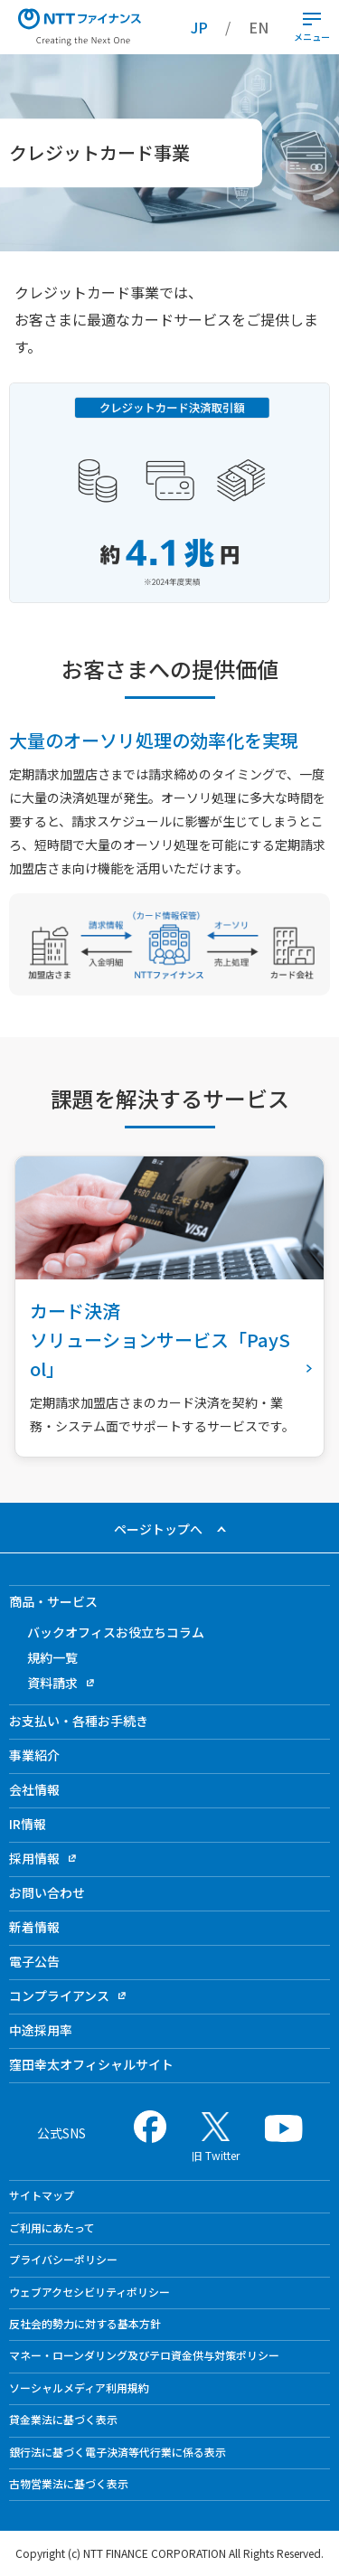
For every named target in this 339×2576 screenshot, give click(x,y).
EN (258, 27)
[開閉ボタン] (312, 19)
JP (199, 27)
